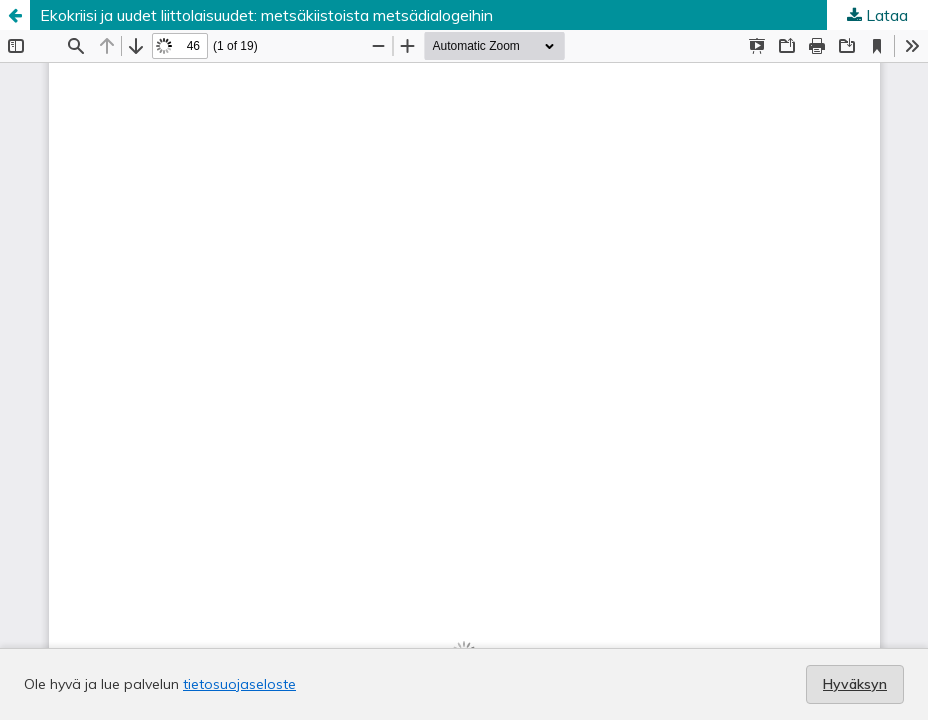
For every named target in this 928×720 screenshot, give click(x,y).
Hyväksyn (855, 684)
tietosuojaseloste (239, 684)
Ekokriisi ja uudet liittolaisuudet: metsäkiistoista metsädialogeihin (266, 15)
